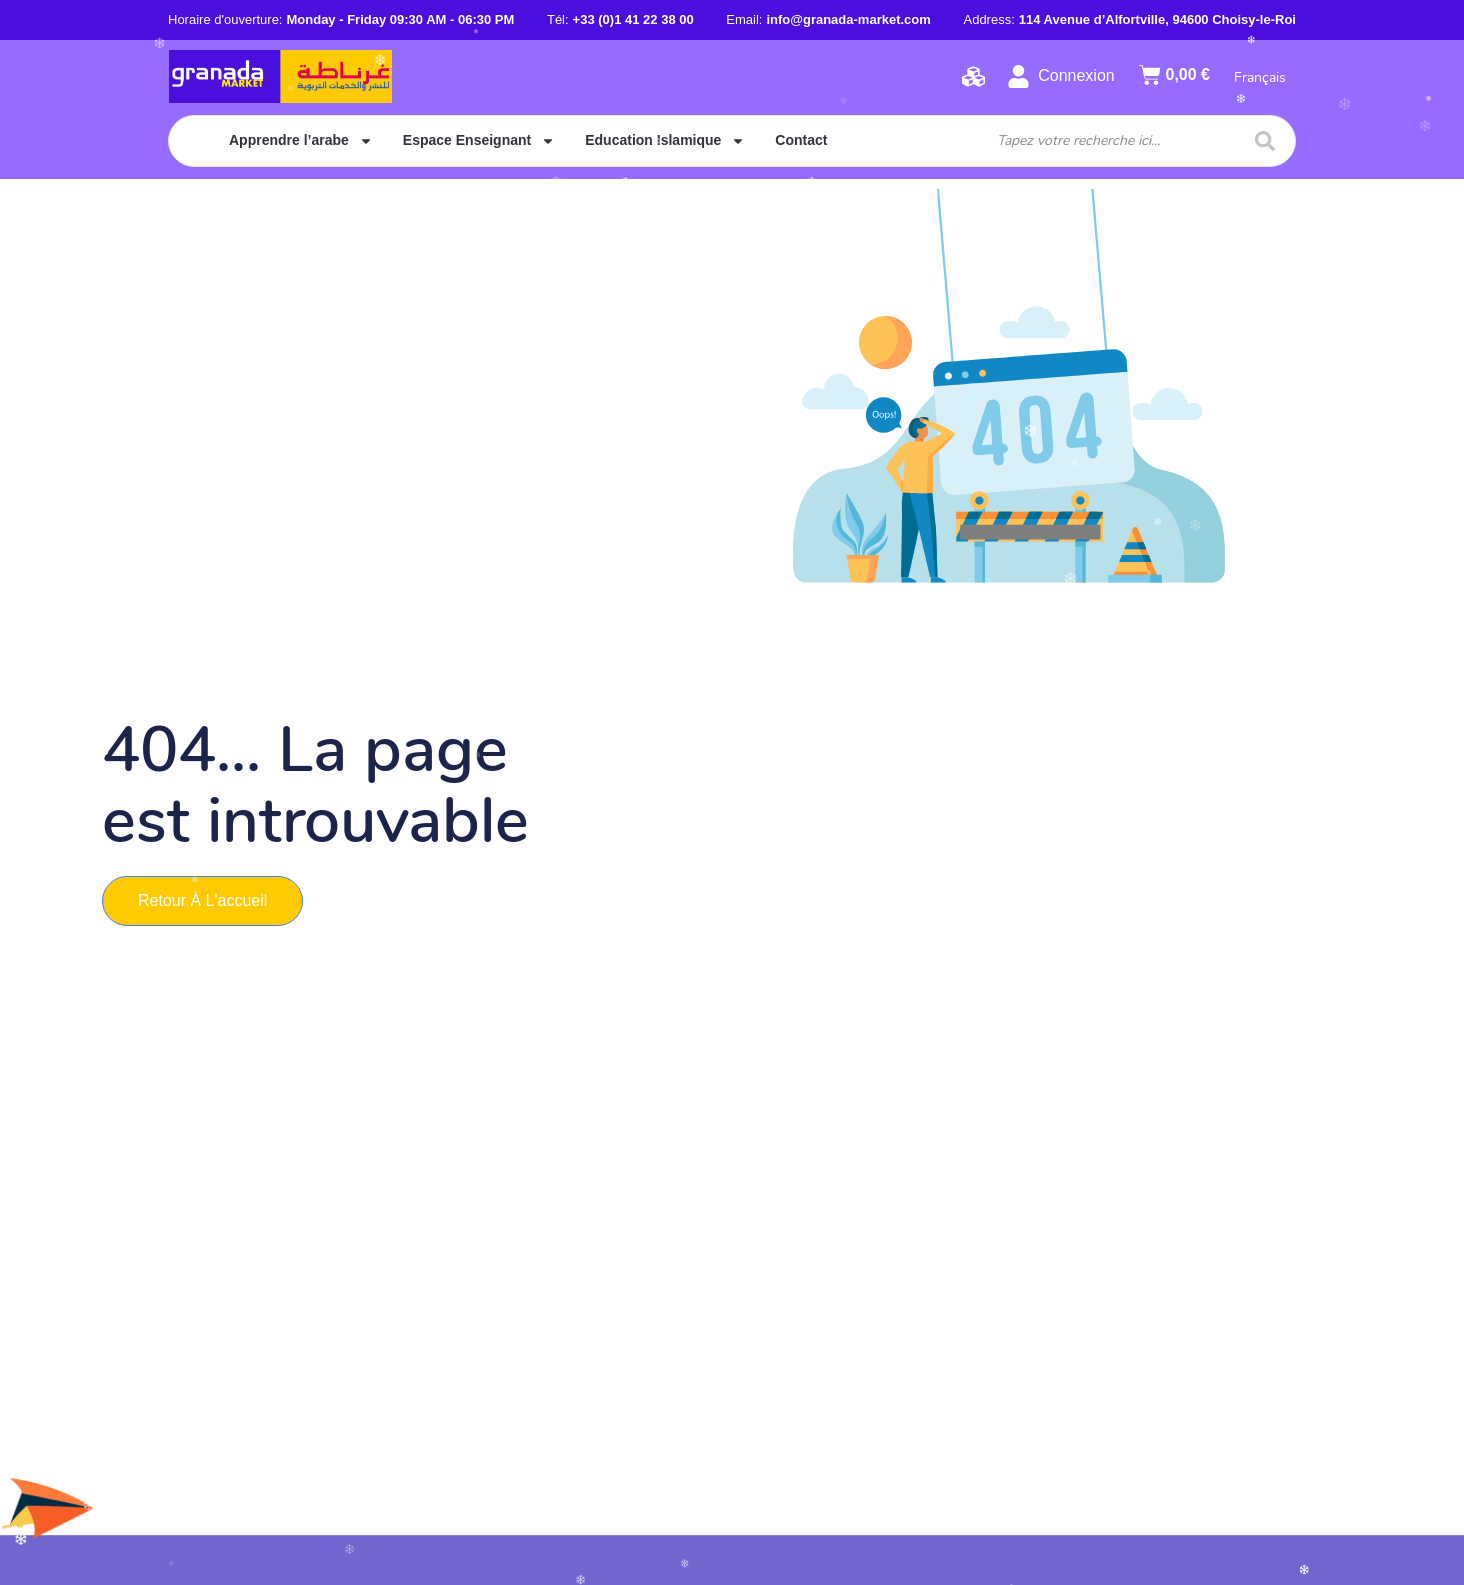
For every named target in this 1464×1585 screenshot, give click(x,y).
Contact (801, 140)
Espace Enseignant (479, 140)
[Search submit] (1265, 141)
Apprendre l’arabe (301, 140)
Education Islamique (665, 140)
